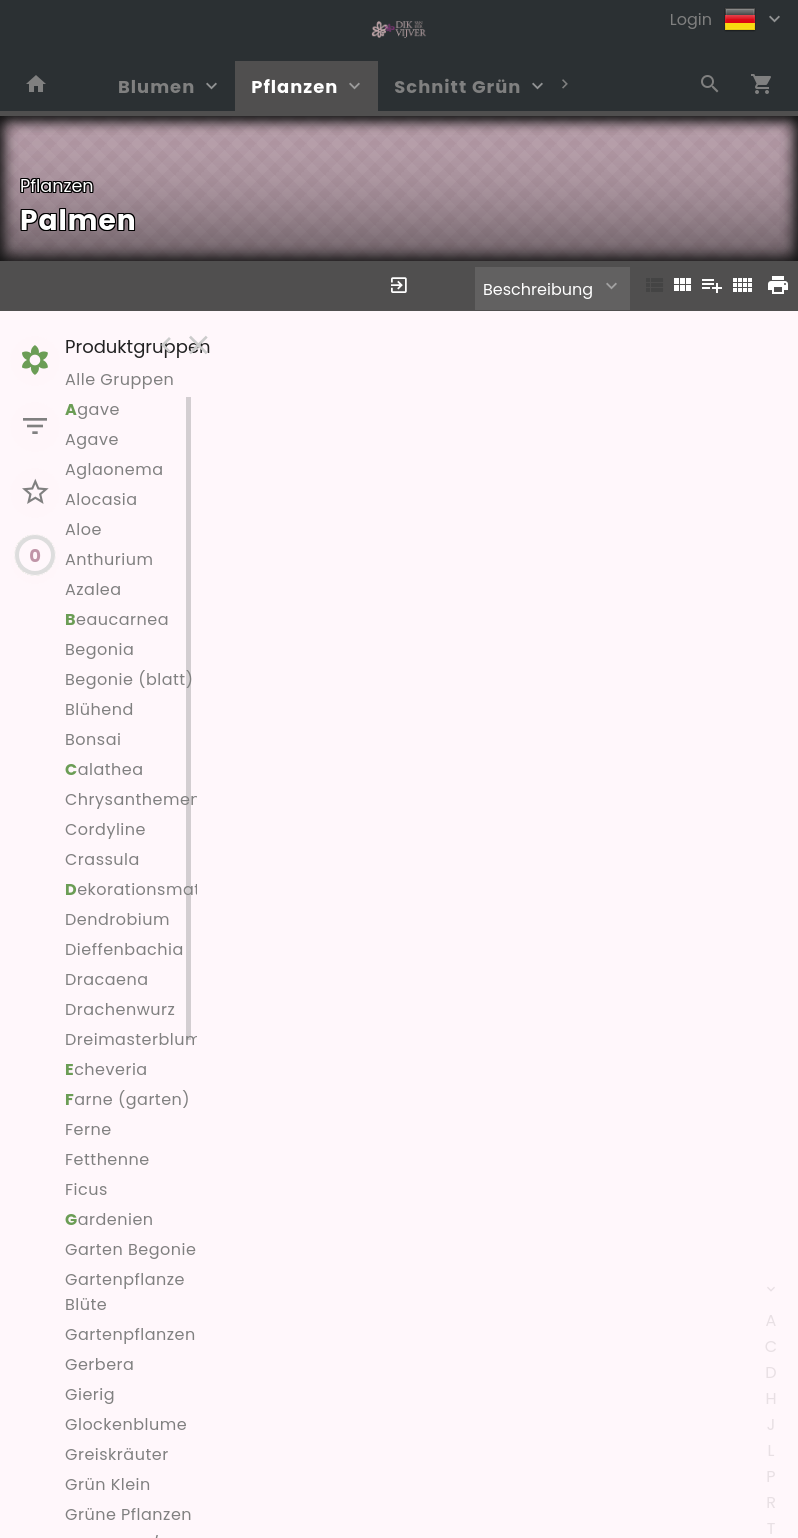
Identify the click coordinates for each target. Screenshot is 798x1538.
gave (92, 409)
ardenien (109, 1219)
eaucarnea (117, 619)
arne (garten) (127, 1099)
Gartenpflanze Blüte (125, 1292)
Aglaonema (114, 469)
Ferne (88, 1129)
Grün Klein (108, 1484)
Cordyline (105, 829)
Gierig (90, 1394)
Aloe (83, 529)
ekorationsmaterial (151, 889)
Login (691, 19)
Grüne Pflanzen (128, 1514)
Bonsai (93, 739)
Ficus (86, 1189)
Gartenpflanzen (130, 1334)
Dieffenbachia (124, 949)
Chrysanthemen (133, 799)
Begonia (99, 649)
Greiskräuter (117, 1454)
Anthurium (109, 559)
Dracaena (107, 979)
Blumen (156, 86)
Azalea (93, 589)
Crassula (102, 859)
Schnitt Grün (457, 86)
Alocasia (101, 499)
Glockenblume (126, 1424)
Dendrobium (117, 919)
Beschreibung (538, 289)
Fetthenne (107, 1159)
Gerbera (99, 1364)
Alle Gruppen (119, 379)
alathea (104, 769)
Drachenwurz (120, 1009)
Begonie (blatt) (129, 679)
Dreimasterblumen (144, 1039)
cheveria (106, 1069)
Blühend (99, 709)
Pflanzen (294, 86)
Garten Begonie (130, 1249)
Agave (92, 439)
